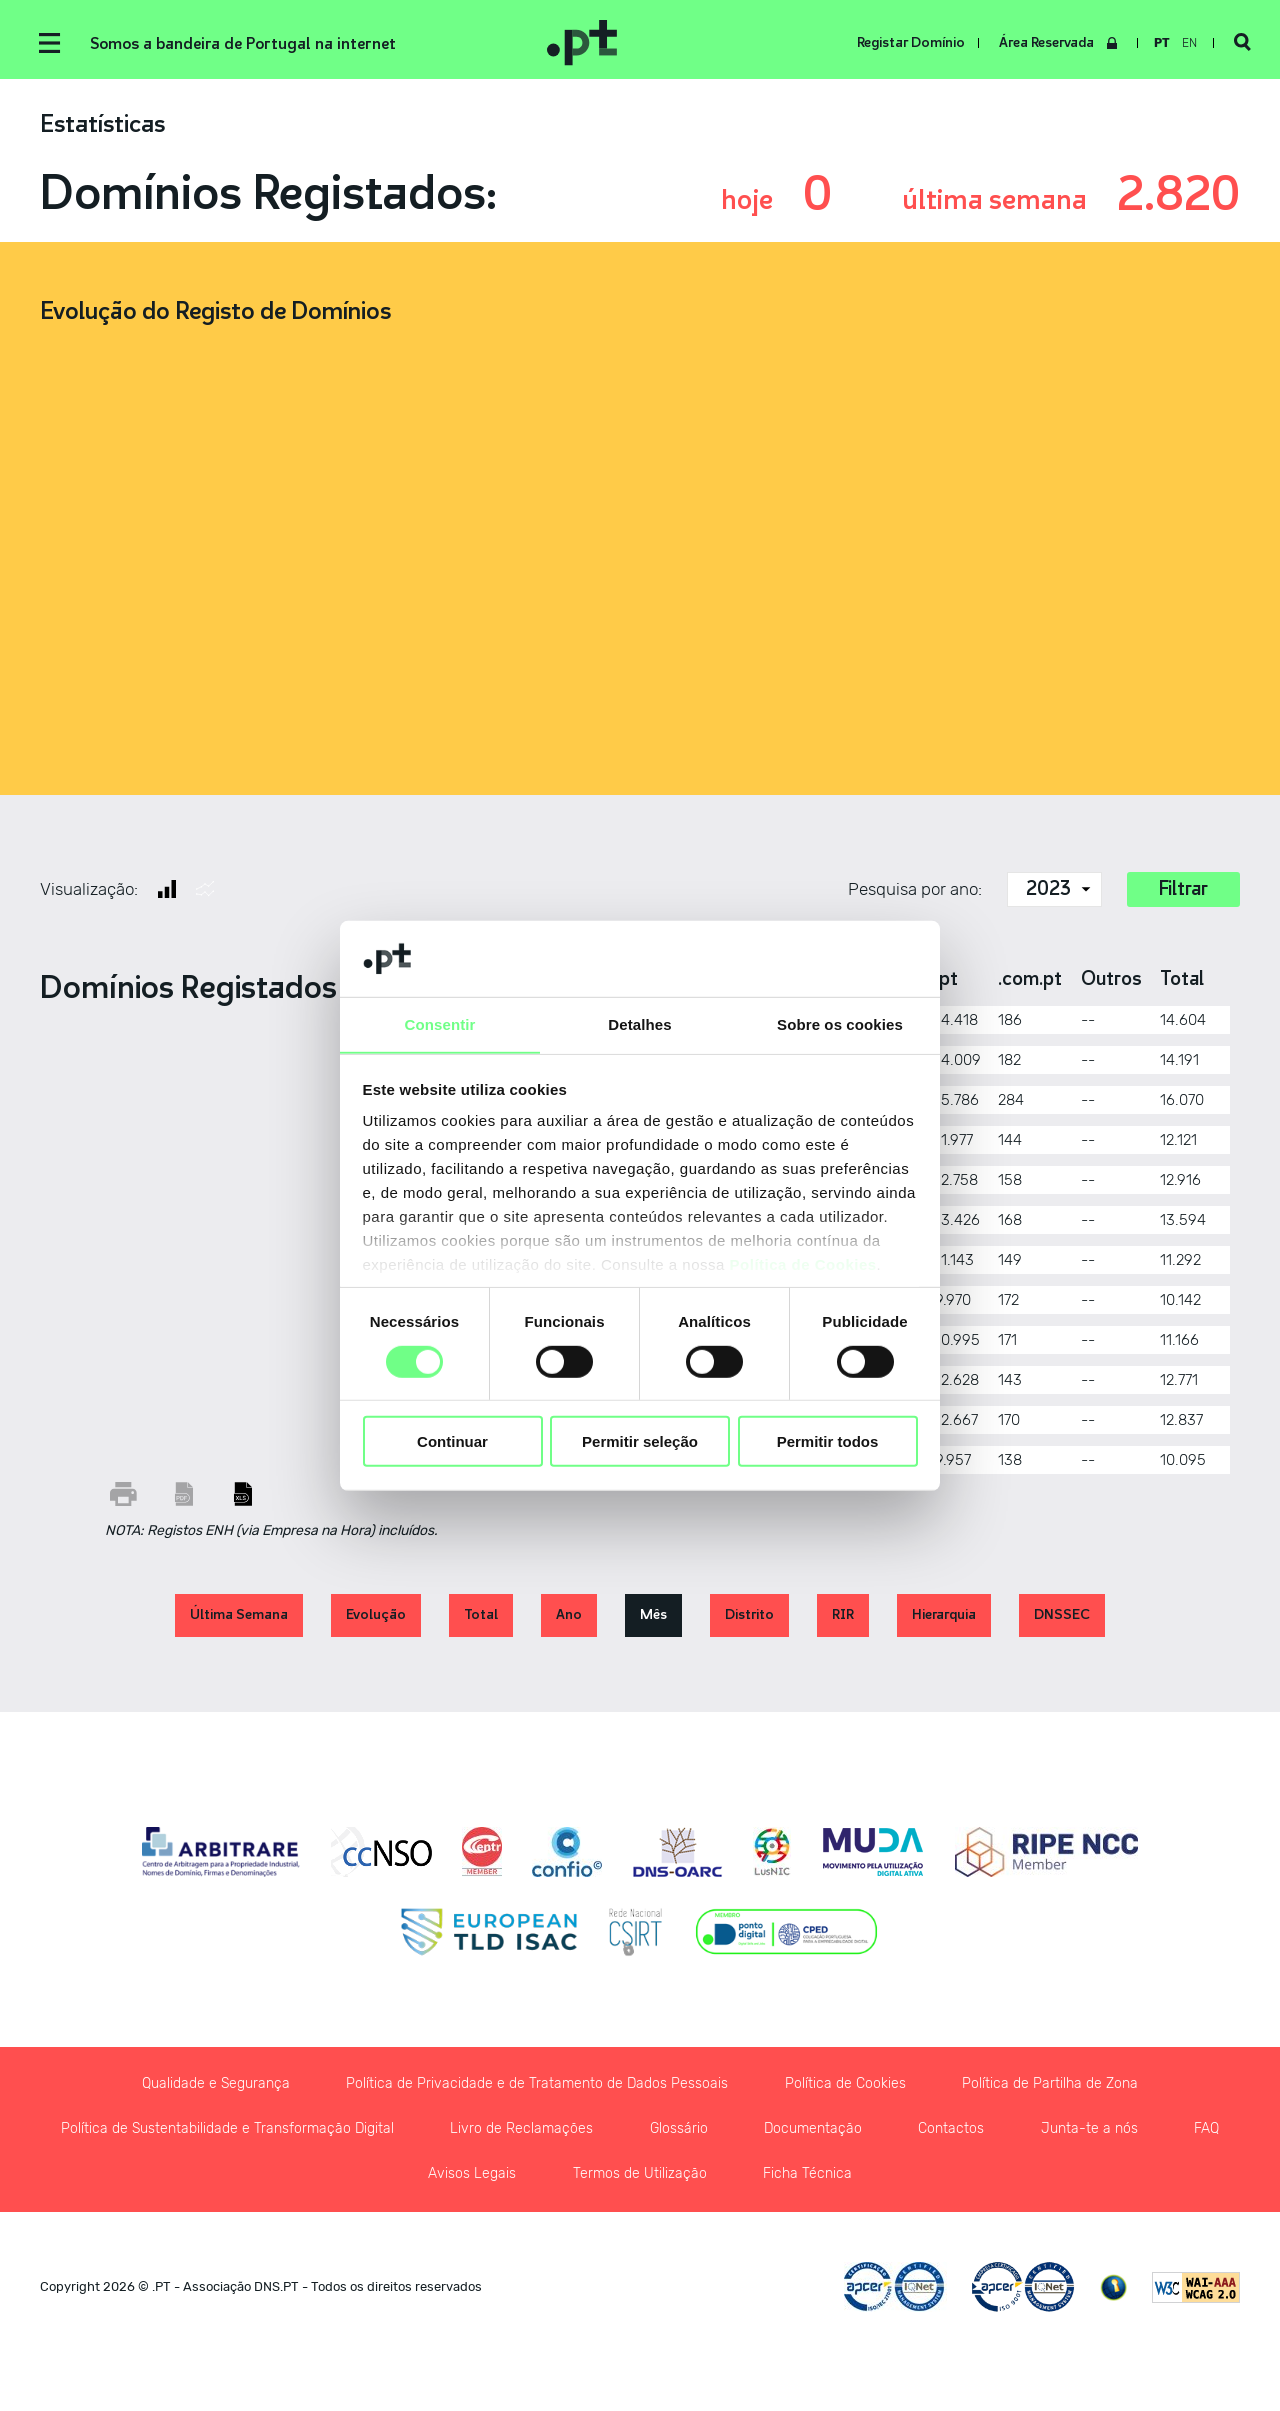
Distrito (749, 1618)
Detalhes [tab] (639, 1024)
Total (481, 1618)
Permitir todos (828, 1441)
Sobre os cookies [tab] (840, 1024)
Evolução (376, 1618)
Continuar (452, 1441)
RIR (843, 1618)
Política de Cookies (803, 1265)
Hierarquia (944, 1618)
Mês (653, 1618)
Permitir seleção (640, 1441)
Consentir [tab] (440, 1024)
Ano (569, 1618)
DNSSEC (1062, 1618)
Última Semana (239, 1618)
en (1188, 43)
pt (1161, 43)
